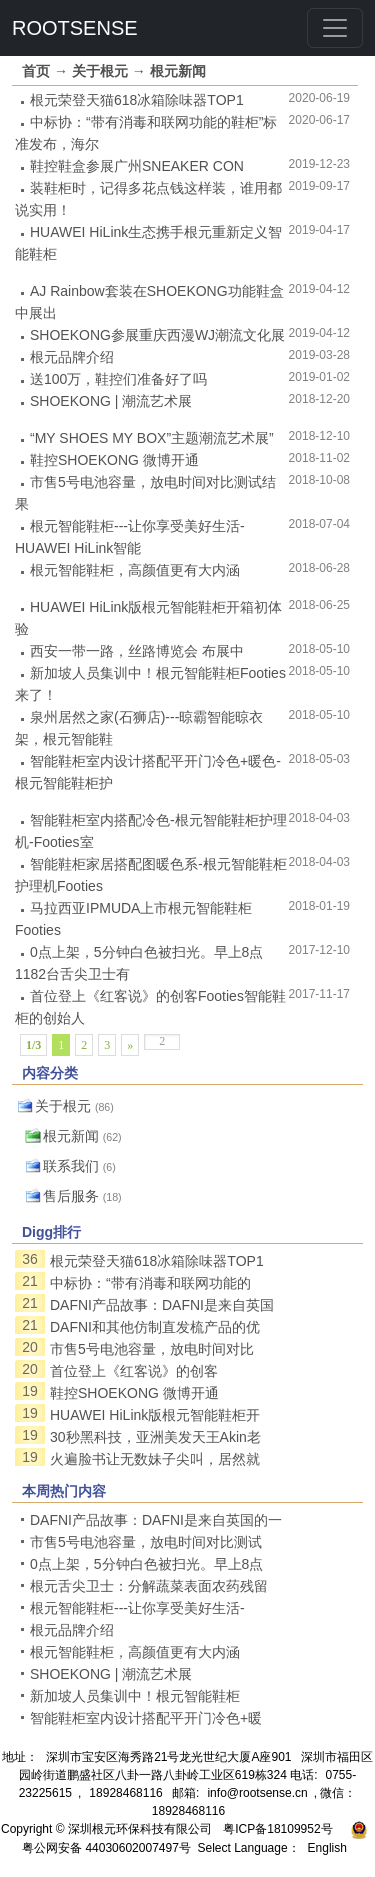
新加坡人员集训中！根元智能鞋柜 (135, 1696)
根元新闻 (178, 71)
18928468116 (125, 1793)
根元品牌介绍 (72, 357)
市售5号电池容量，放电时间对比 (152, 1349)
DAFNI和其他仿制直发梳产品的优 (155, 1327)
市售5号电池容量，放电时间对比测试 (146, 1542)
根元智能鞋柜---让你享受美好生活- (137, 1608)
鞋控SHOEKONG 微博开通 (114, 460)
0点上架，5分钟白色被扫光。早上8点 (146, 1564)
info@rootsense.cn (257, 1793)
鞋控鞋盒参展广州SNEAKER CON (137, 166)
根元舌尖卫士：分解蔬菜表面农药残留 (149, 1586)
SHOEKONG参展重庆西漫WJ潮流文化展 (157, 335)
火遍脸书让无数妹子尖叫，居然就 (155, 1459)
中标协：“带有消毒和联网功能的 (150, 1283)
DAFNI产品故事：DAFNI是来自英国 (162, 1305)
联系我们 (71, 1166)
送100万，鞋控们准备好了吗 (118, 379)
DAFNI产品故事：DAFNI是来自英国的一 (156, 1520)
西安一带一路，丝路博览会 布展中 (137, 651)
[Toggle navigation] (335, 28)
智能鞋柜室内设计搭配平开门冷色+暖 (146, 1718)
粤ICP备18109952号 (277, 1829)
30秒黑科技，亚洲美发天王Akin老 (155, 1437)
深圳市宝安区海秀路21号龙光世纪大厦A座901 (168, 1757)
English (327, 1848)
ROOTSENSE (75, 28)
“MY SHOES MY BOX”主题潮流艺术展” (152, 438)
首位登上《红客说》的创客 (134, 1371)
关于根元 (100, 71)
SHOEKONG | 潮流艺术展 (111, 401)
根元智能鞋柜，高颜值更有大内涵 (135, 570)
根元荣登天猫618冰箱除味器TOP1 (137, 100)
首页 (36, 71)
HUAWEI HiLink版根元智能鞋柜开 (155, 1415)
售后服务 (71, 1196)
